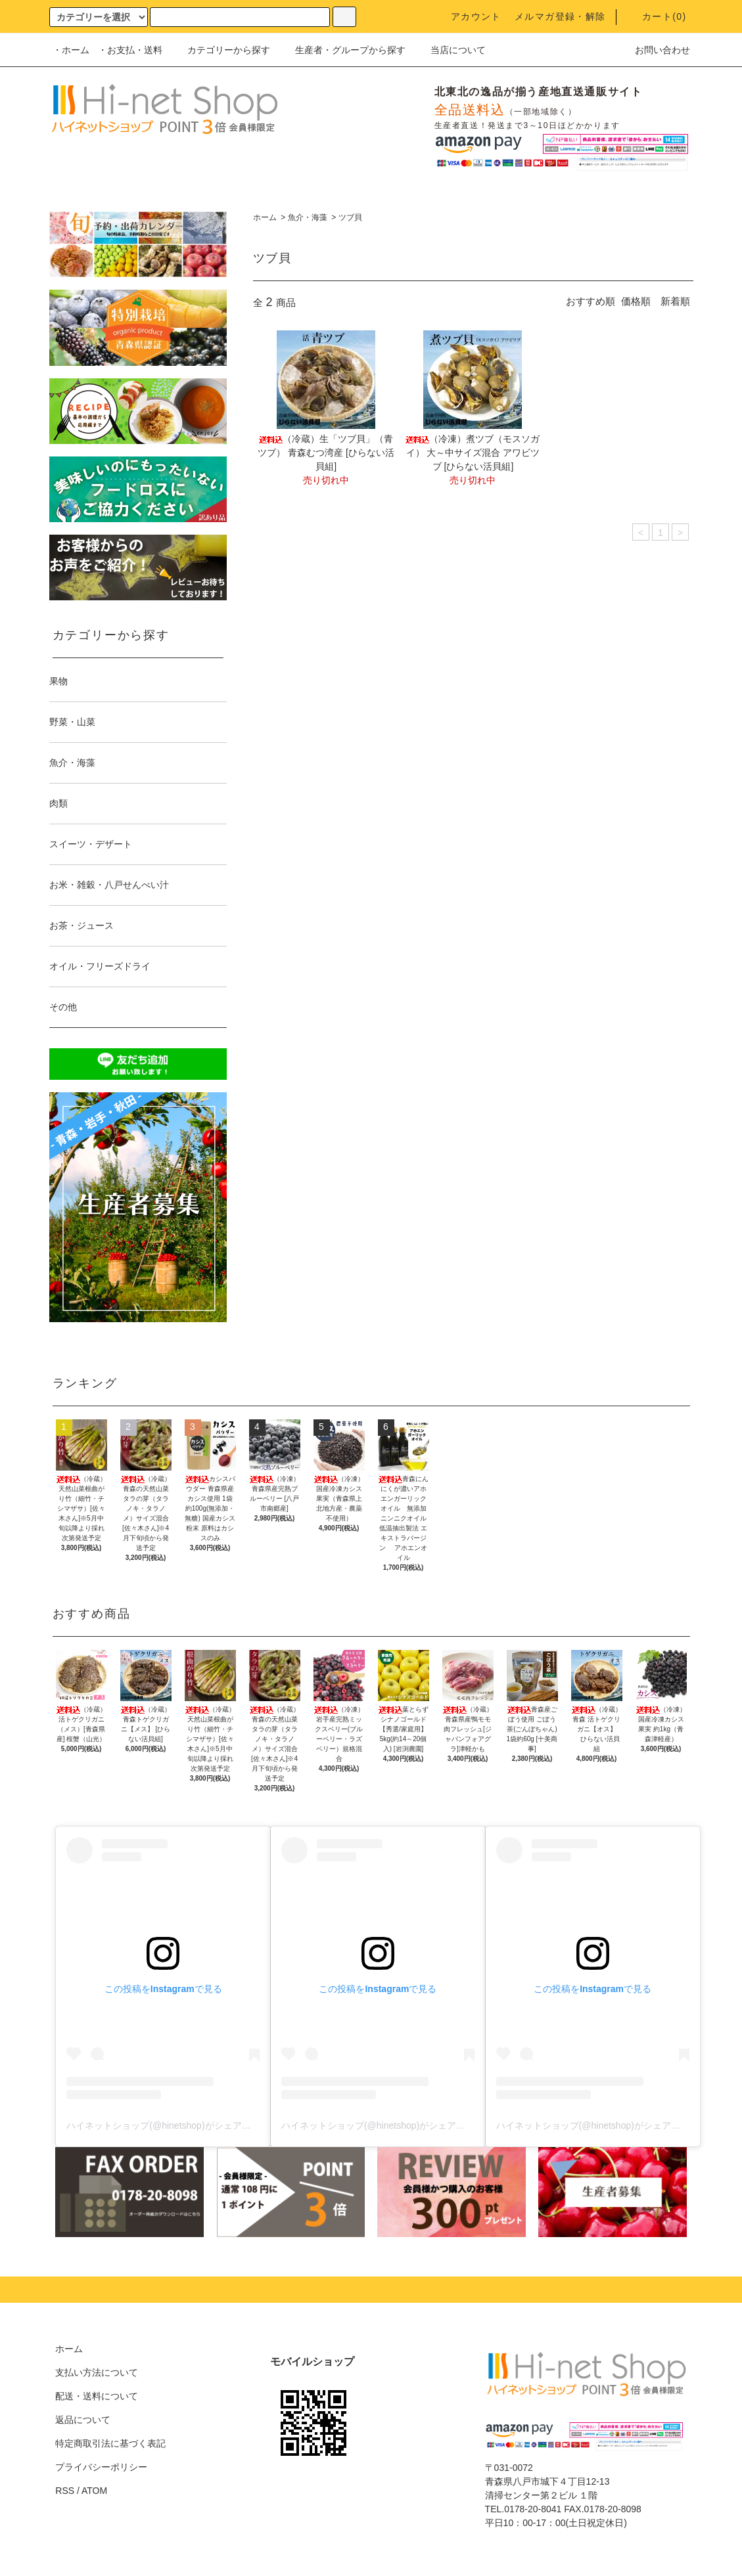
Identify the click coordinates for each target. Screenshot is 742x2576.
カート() (656, 16)
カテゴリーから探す (221, 50)
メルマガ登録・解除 (560, 16)
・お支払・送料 (130, 50)
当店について (450, 50)
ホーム (265, 217)
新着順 (675, 301)
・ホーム (71, 50)
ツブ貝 (350, 217)
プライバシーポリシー (101, 2467)
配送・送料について (96, 2396)
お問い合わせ (654, 50)
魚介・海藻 (307, 217)
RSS (64, 2490)
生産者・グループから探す (342, 50)
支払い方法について (96, 2372)
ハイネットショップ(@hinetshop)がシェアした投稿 (172, 2125)
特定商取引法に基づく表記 (110, 2443)
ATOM (94, 2490)
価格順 (636, 301)
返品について (82, 2419)
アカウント (468, 16)
